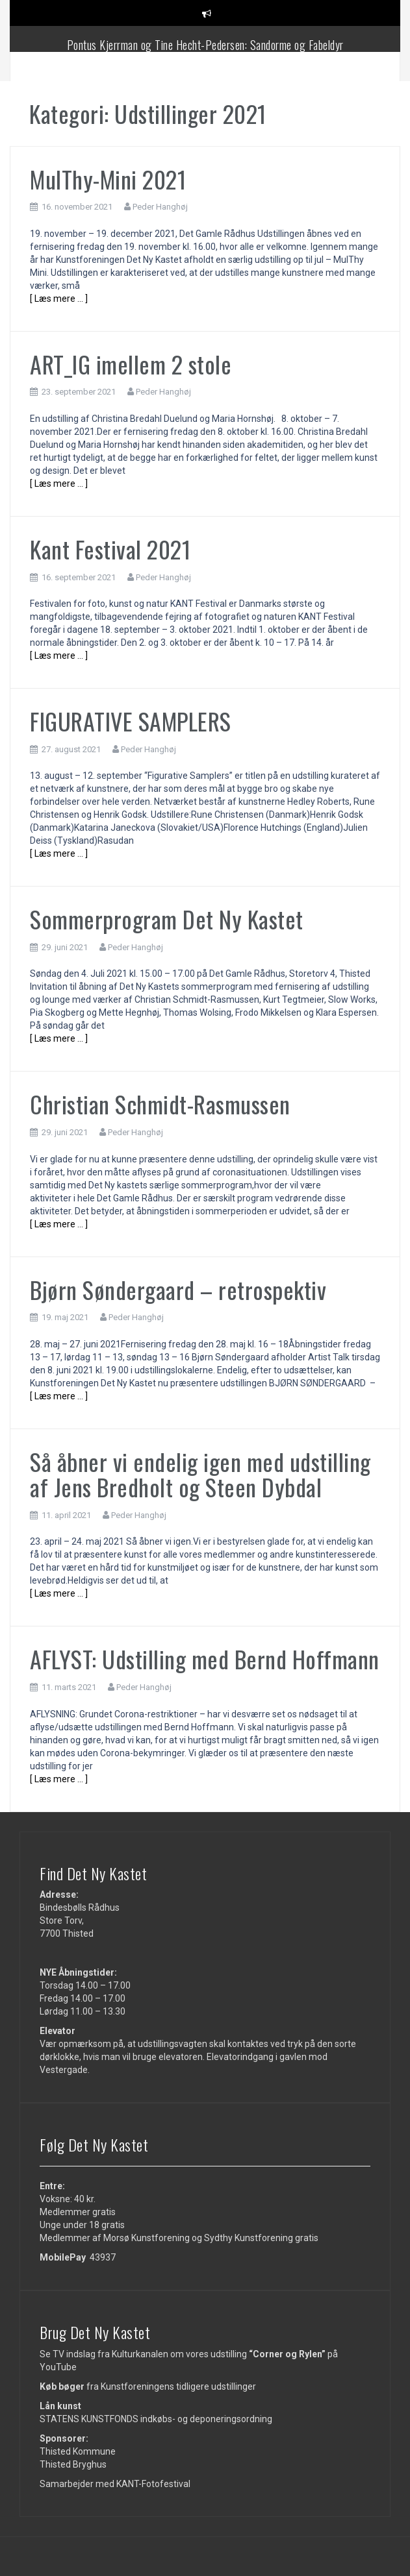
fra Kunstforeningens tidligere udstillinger (148, 2386)
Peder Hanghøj (160, 207)
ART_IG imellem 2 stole (130, 364)
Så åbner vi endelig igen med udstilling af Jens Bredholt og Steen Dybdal (200, 1474)
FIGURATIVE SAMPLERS (130, 721)
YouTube (58, 2367)
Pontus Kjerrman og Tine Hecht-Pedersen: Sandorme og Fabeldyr (205, 44)
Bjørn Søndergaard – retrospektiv (178, 1289)
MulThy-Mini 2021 (108, 179)
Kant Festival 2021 (110, 549)
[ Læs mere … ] (59, 298)
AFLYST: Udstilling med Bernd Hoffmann (204, 1658)
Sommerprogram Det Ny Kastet (166, 919)
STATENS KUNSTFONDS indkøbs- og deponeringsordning (156, 2419)
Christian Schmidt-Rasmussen (160, 1103)
